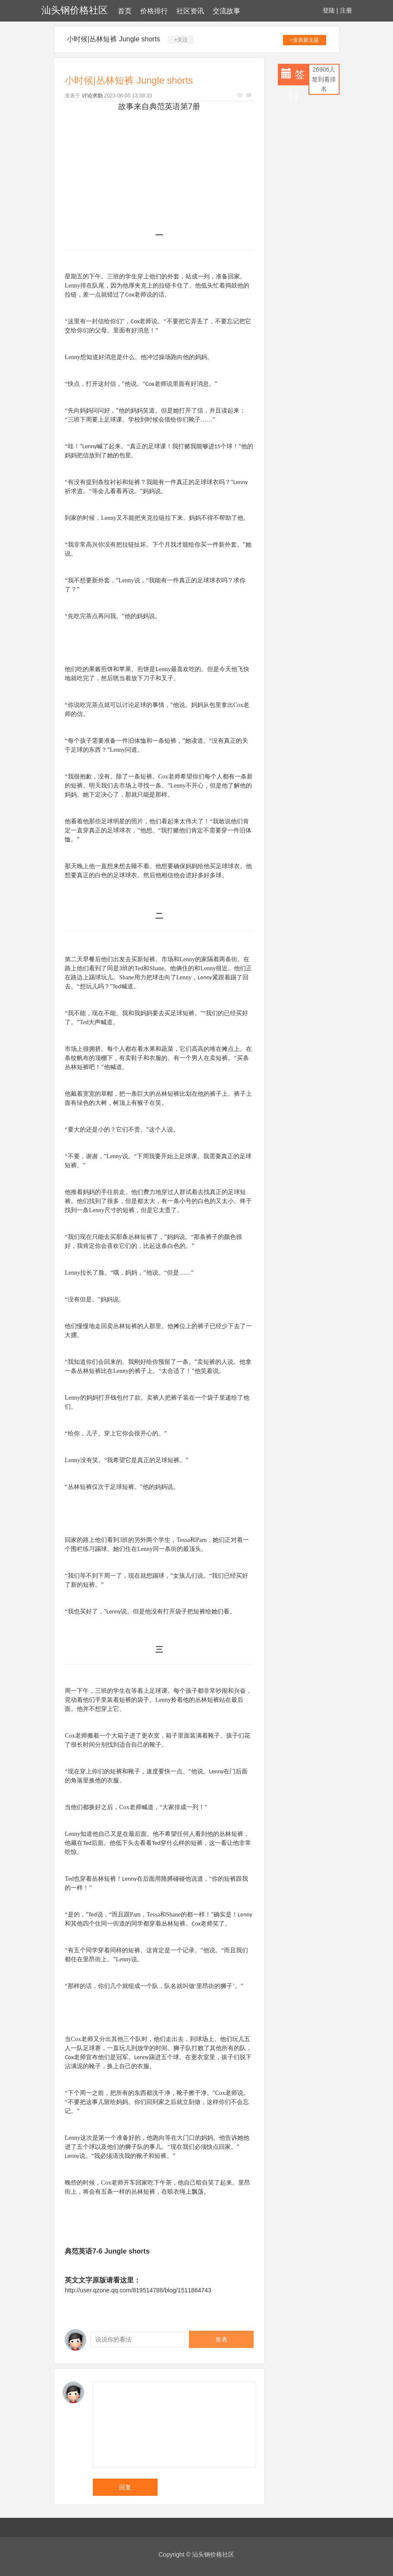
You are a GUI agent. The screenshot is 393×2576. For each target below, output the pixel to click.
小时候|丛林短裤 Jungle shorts (113, 39)
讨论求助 (92, 96)
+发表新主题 (304, 40)
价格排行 (154, 11)
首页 (125, 11)
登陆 (329, 10)
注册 (346, 10)
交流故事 (226, 11)
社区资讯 (190, 11)
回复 (125, 2487)
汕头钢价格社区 (74, 10)
